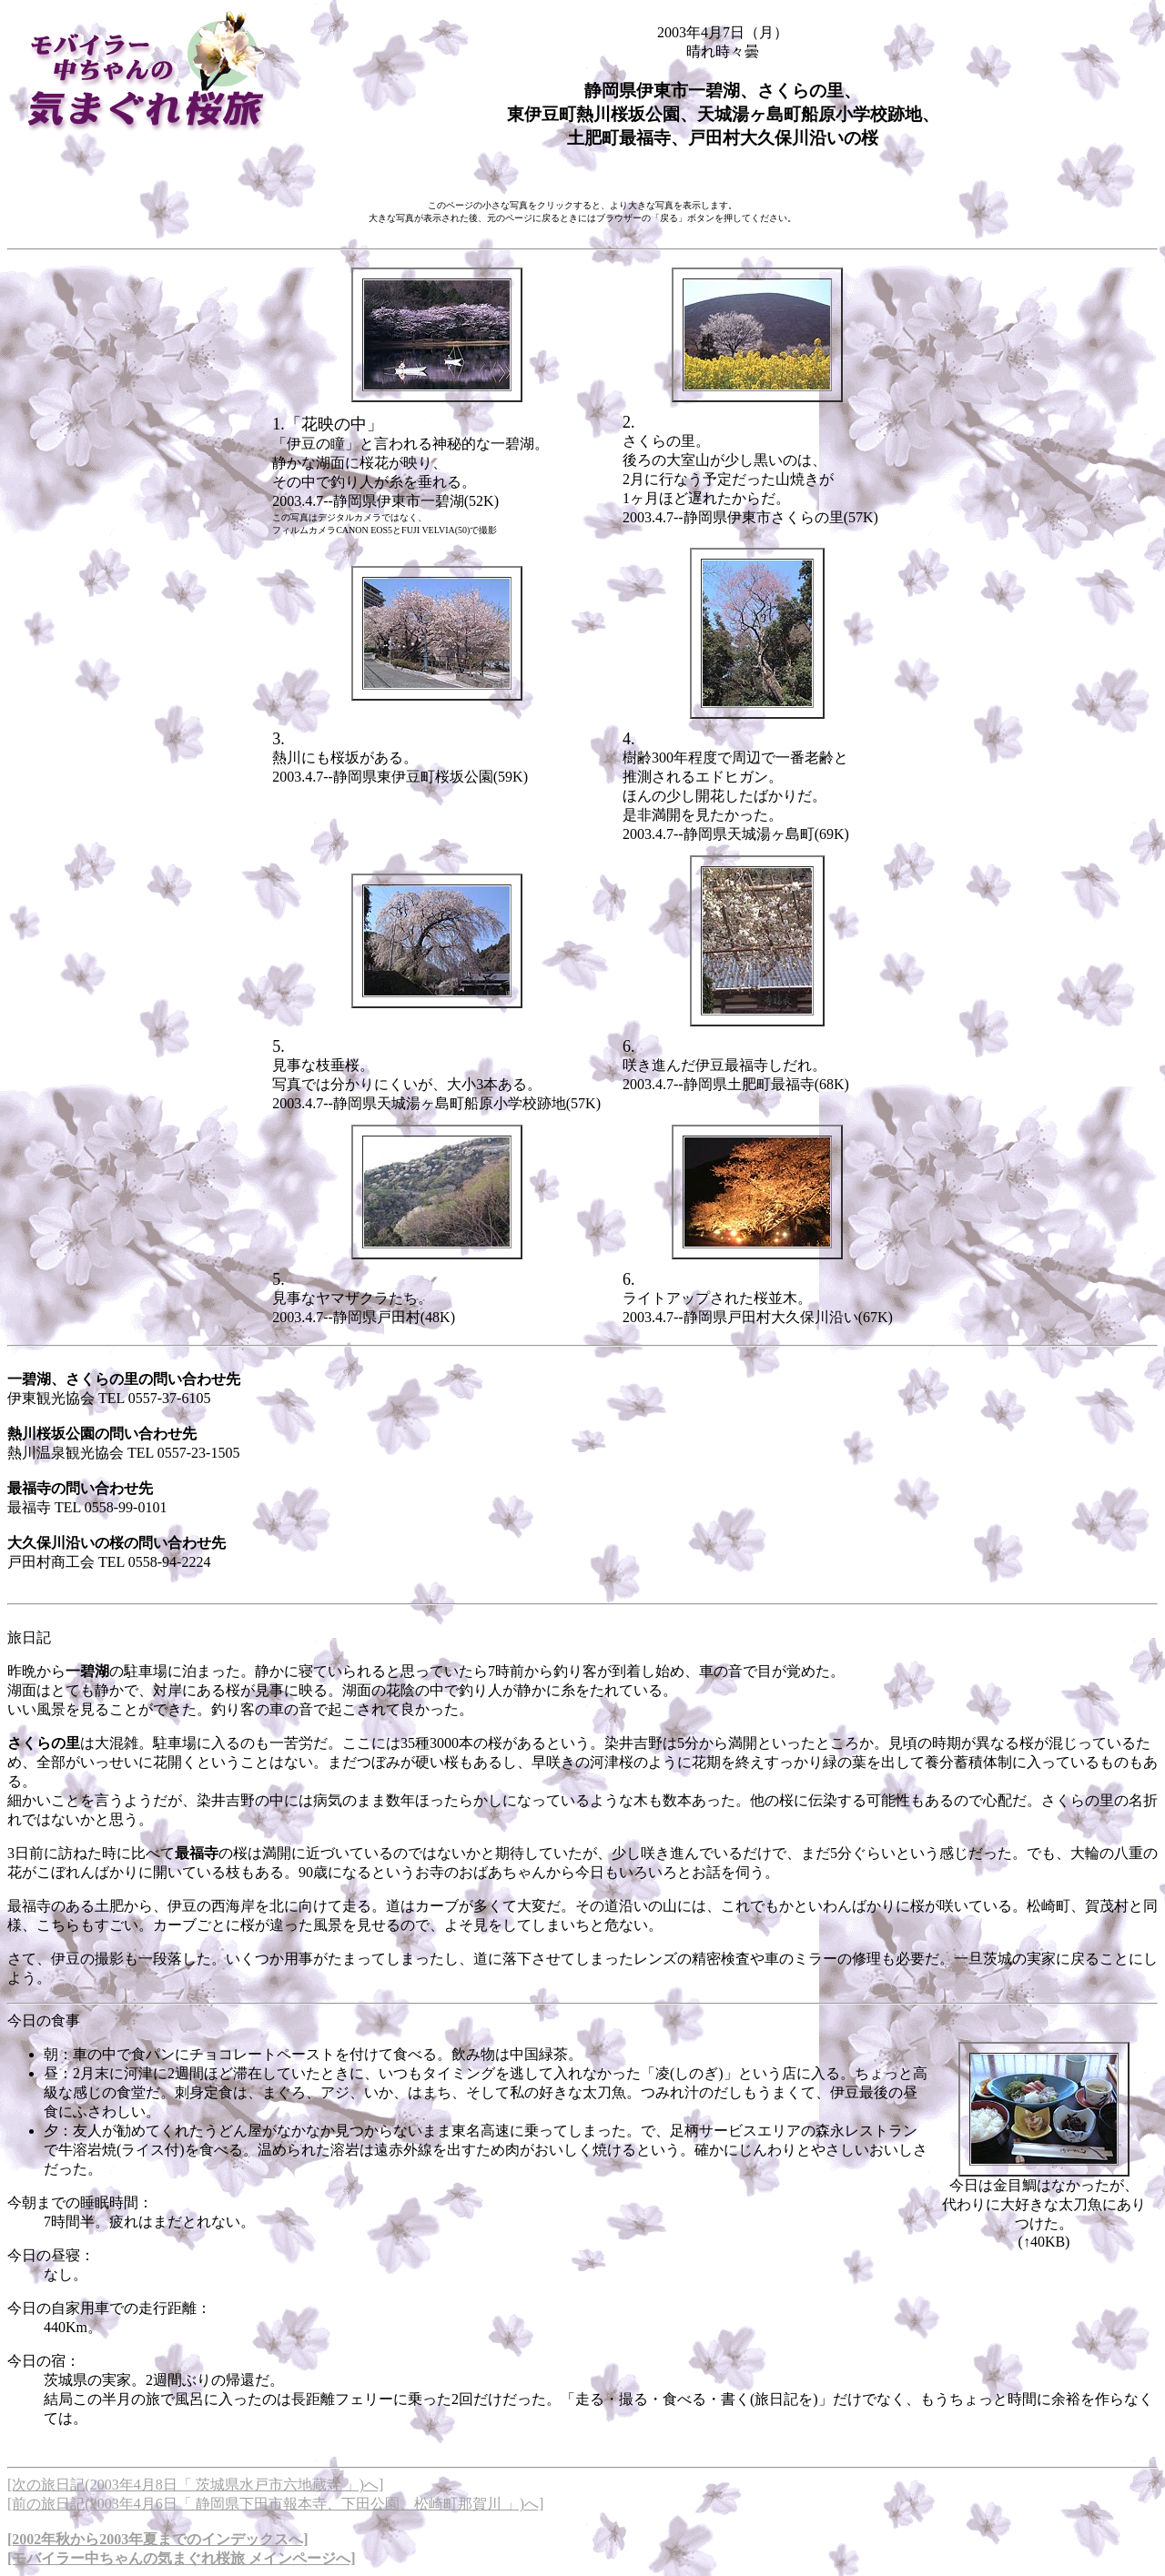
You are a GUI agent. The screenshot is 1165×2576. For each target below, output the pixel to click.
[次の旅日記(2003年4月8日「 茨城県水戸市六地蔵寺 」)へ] (195, 2484)
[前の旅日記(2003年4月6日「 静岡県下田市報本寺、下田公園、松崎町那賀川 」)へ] (275, 2503)
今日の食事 (43, 2020)
